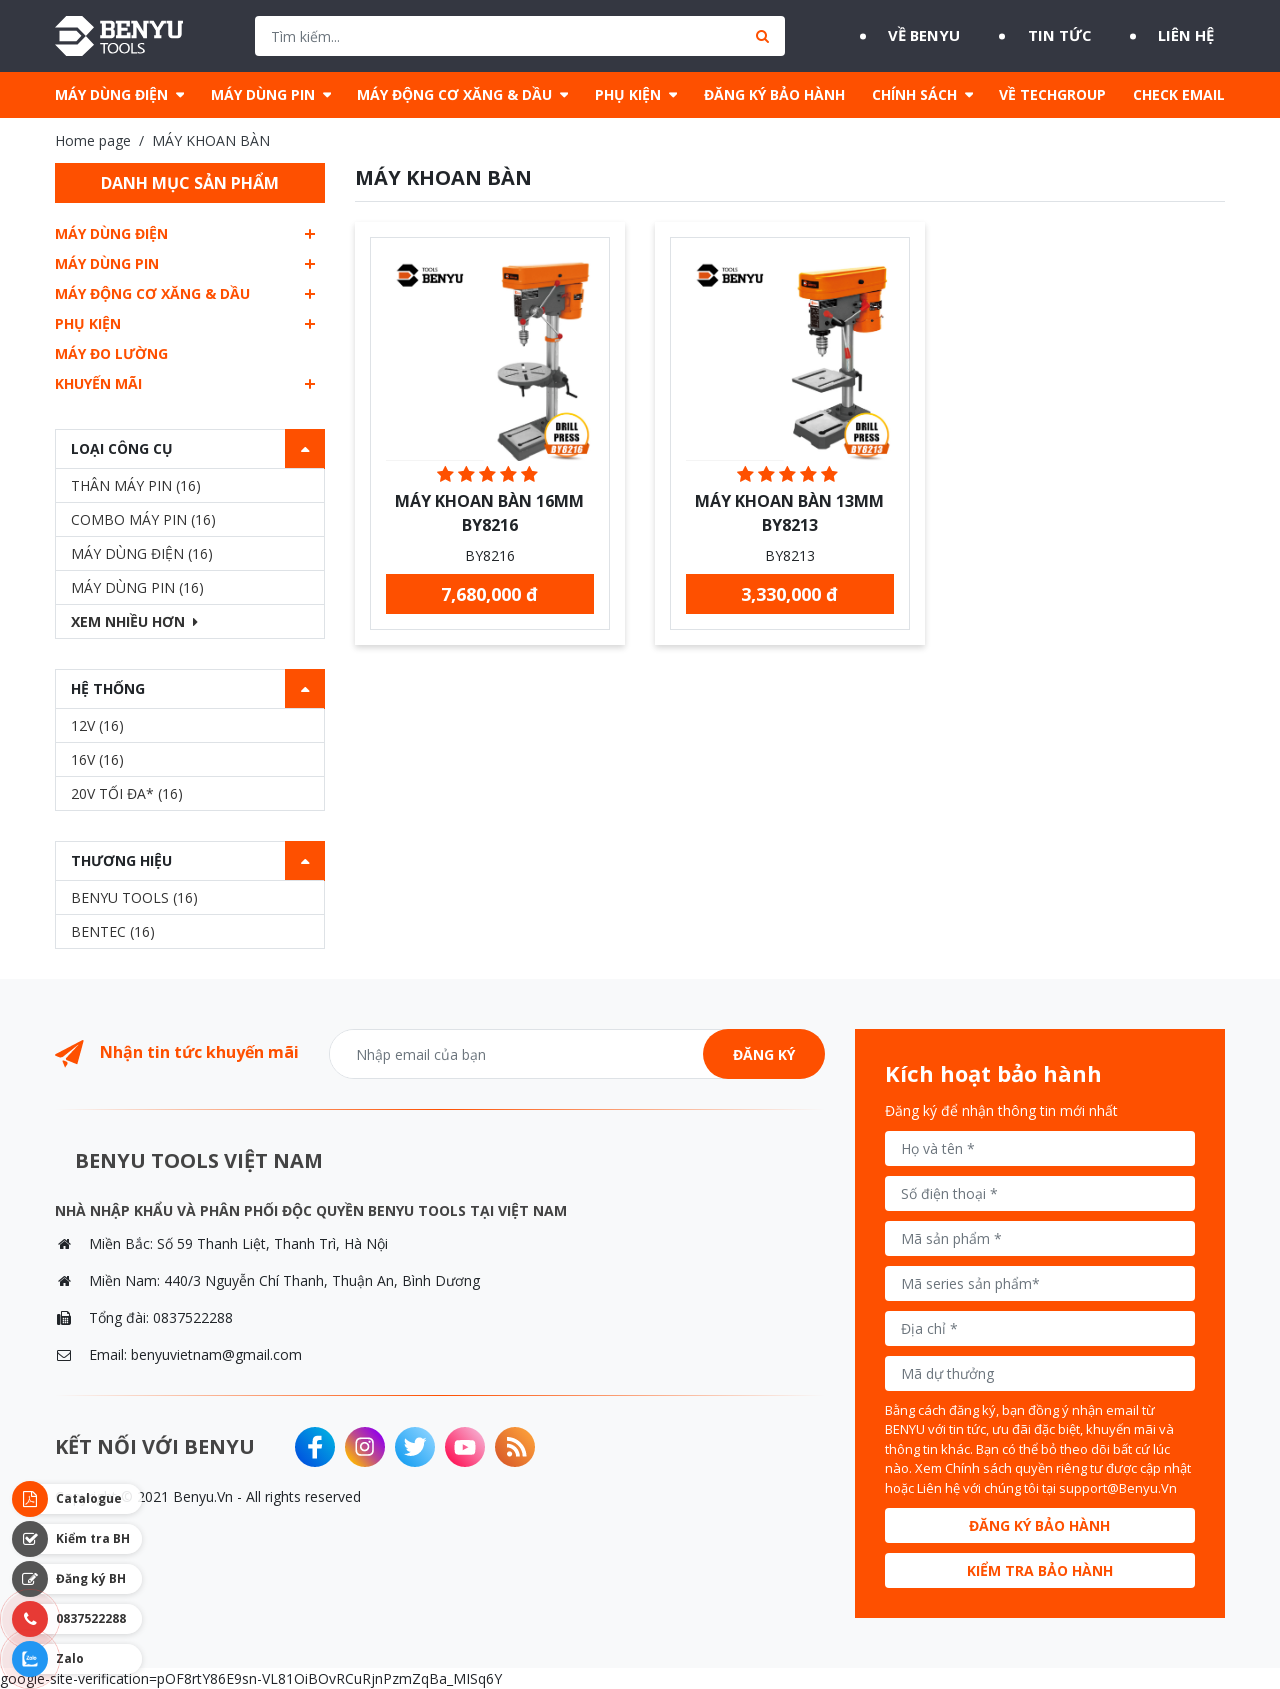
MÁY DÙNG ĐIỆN (111, 94)
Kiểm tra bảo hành (1040, 1570)
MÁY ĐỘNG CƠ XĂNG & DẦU (454, 94)
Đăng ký (764, 1054)
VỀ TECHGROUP (1052, 94)
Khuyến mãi (98, 383)
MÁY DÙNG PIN (263, 94)
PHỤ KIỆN (628, 94)
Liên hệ (1194, 36)
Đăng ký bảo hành (1039, 1525)
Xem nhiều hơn (134, 621)
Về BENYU (907, 36)
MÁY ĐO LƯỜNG (111, 353)
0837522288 (193, 1317)
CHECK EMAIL (1179, 94)
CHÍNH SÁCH (914, 94)
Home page (93, 140)
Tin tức (1055, 36)
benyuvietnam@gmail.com (216, 1354)
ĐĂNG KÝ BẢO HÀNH (774, 94)
